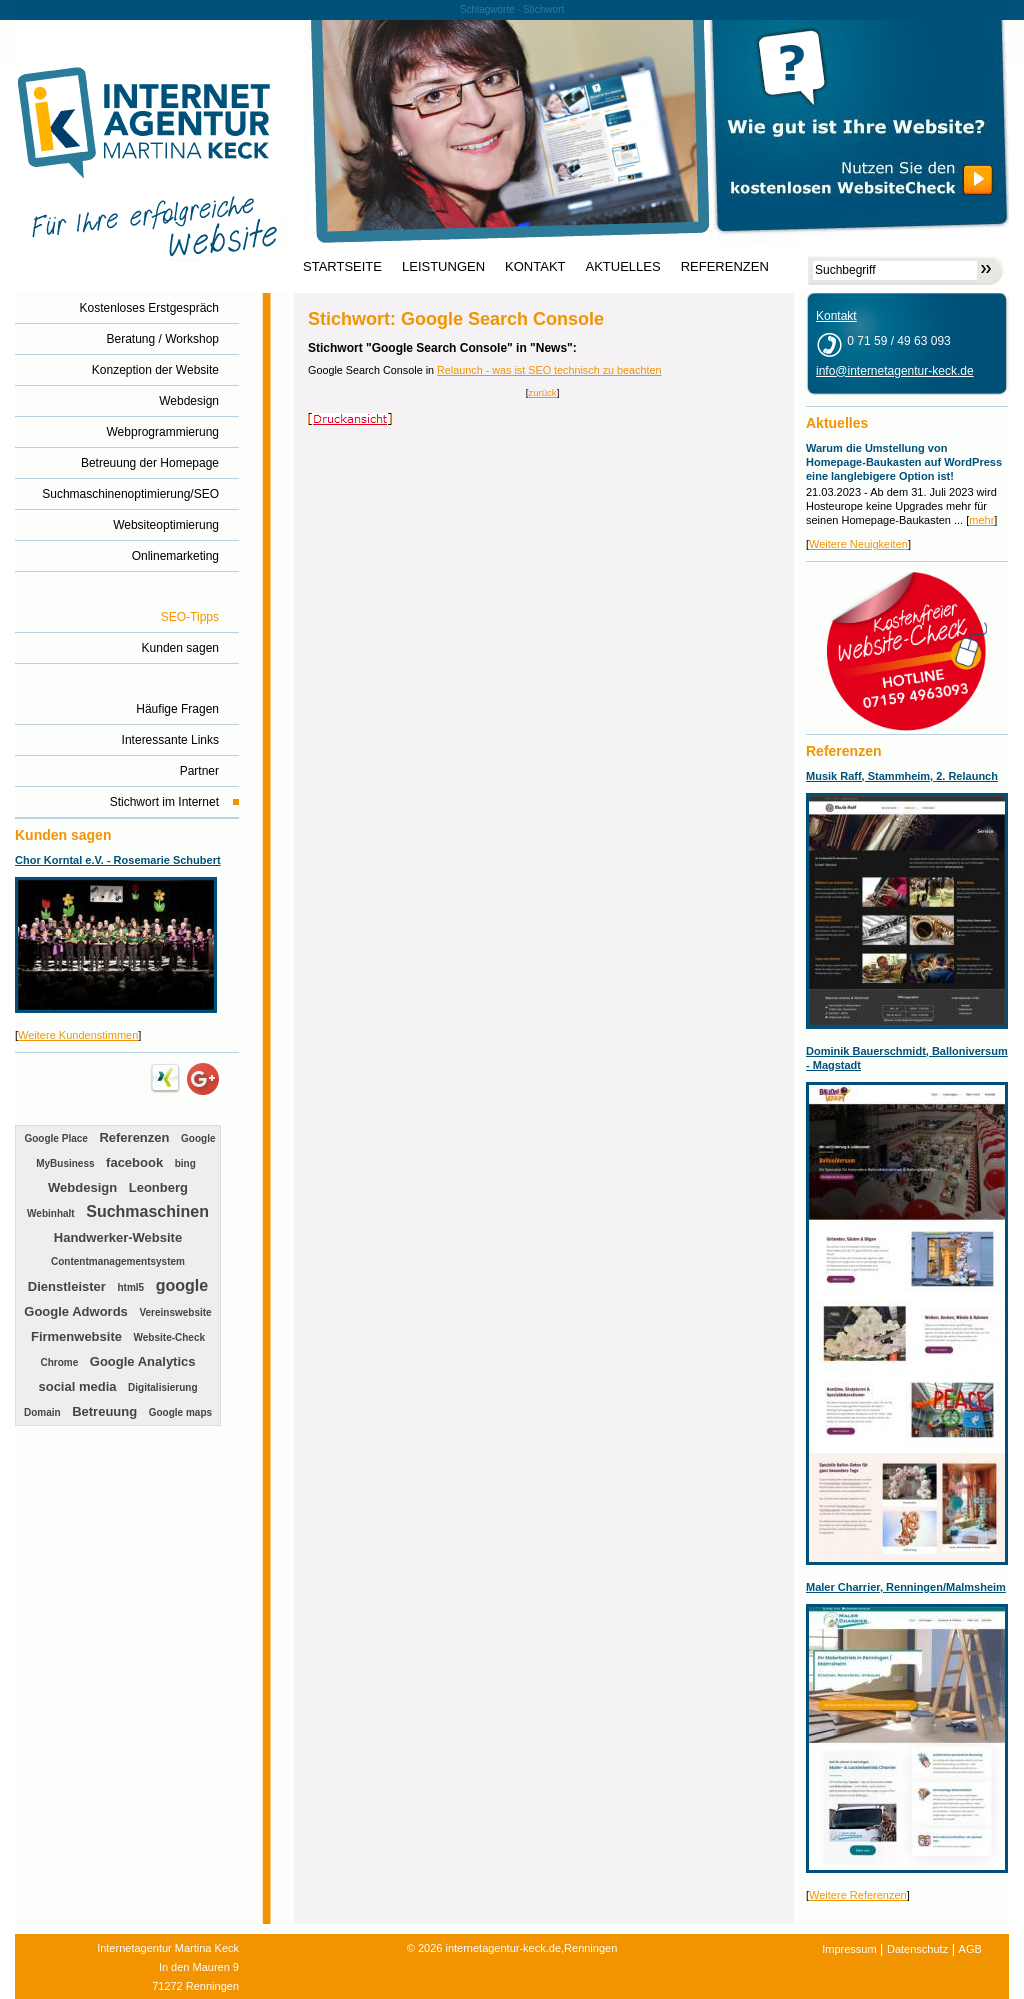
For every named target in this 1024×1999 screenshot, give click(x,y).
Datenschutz (917, 1949)
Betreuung (104, 1411)
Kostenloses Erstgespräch (149, 308)
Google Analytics (143, 1361)
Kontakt (836, 316)
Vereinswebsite (175, 1312)
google (182, 1285)
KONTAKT (535, 267)
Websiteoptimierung (166, 525)
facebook (134, 1162)
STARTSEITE (342, 267)
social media (77, 1386)
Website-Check (170, 1337)
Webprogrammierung (163, 432)
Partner (199, 771)
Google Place (55, 1138)
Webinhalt (51, 1213)
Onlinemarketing (175, 556)
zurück (542, 392)
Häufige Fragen (177, 709)
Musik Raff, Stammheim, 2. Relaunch (902, 776)
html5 (130, 1287)
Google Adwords (76, 1311)
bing (185, 1163)
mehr (981, 520)
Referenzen (134, 1137)
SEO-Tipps (190, 617)
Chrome (59, 1362)
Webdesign (189, 401)
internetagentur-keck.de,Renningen (531, 1948)
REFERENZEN (725, 267)
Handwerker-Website (118, 1237)
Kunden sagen (180, 648)
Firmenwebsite (76, 1336)
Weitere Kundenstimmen (78, 1035)
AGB (970, 1949)
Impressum (849, 1949)
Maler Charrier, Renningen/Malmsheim (906, 1587)
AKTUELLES (623, 267)
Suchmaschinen (147, 1211)
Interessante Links (170, 740)
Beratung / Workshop (162, 339)
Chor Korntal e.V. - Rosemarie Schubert (118, 860)
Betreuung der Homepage (150, 463)
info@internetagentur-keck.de (895, 371)
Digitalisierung (162, 1387)
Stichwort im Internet (164, 802)
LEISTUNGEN (443, 267)
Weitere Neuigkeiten (858, 544)
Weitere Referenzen (858, 1895)
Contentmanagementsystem (118, 1261)
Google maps (180, 1412)
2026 (430, 1948)
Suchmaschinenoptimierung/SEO (130, 494)
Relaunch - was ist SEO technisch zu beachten (549, 370)
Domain (42, 1412)
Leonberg (158, 1187)
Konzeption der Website (155, 370)
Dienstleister (67, 1286)
